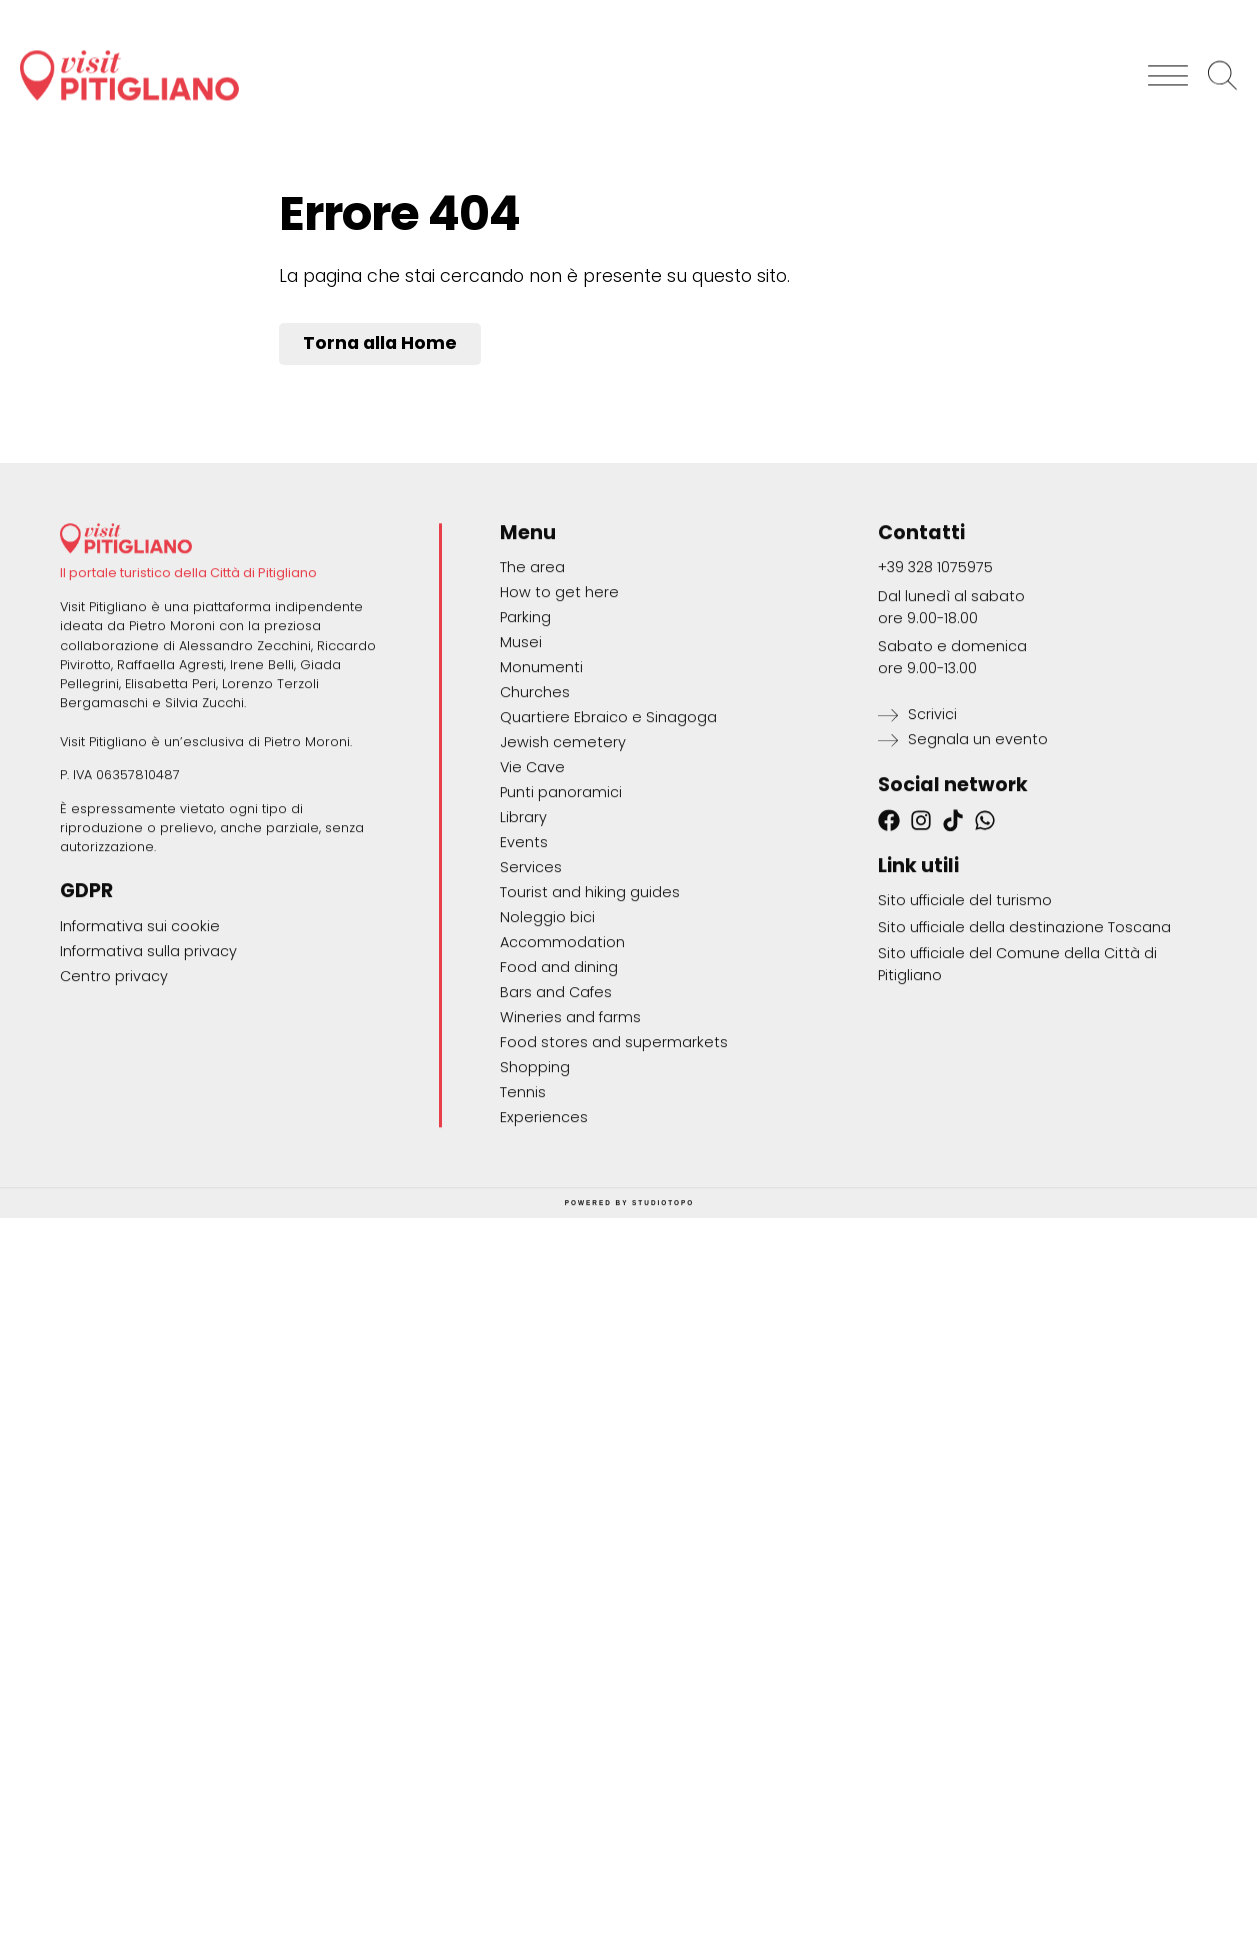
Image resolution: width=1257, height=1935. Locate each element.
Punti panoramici (561, 908)
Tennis (523, 1208)
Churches (535, 808)
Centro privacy (114, 1092)
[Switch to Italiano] (1113, 10)
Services (531, 983)
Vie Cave (532, 883)
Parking (525, 733)
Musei (521, 758)
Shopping (535, 1183)
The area (532, 683)
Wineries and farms (570, 1133)
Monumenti (541, 783)
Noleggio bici (547, 1033)
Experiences (544, 1233)
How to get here (559, 708)
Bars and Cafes (556, 1108)
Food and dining (559, 1083)
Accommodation (562, 1058)
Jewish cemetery (563, 858)
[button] (1167, 62)
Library (523, 933)
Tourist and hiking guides (590, 1008)
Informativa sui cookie (140, 1042)
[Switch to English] (1202, 10)
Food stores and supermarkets (614, 1158)
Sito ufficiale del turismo (965, 1016)
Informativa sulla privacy (148, 1067)
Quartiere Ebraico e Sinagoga (608, 833)
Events (524, 958)
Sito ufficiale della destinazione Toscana (1024, 1043)
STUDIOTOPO (663, 1318)
